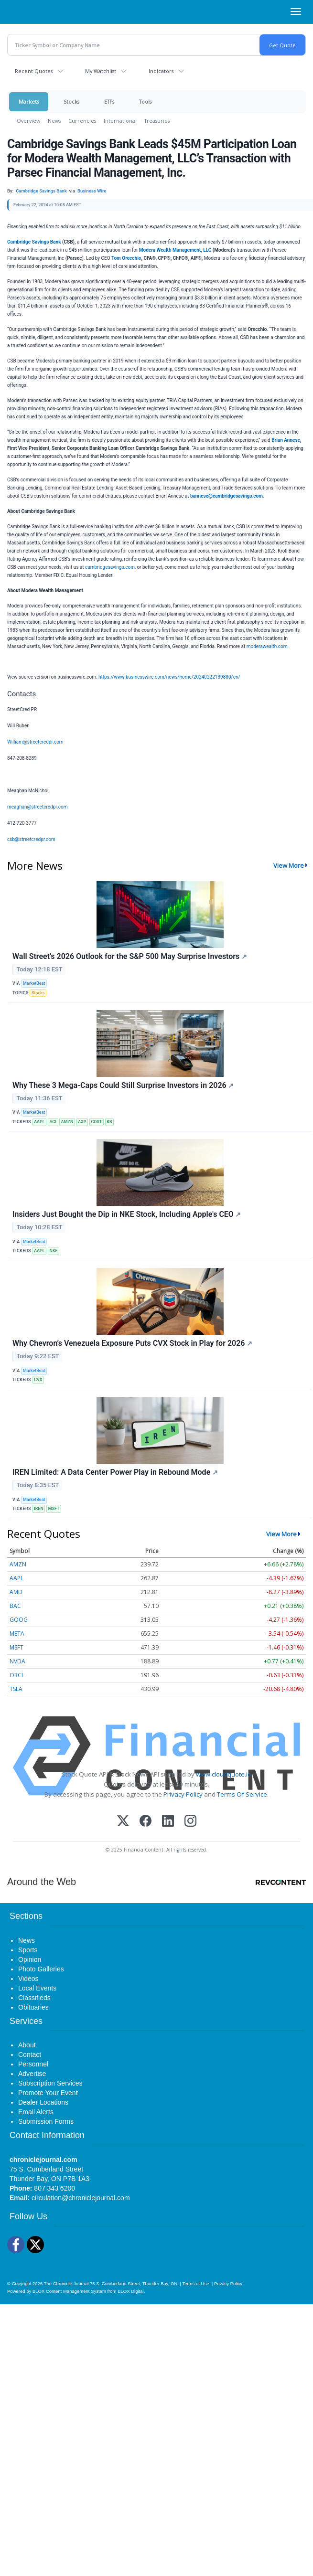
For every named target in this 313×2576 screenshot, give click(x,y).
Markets (29, 101)
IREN (38, 1508)
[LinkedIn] (168, 1821)
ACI (53, 1121)
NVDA (17, 1661)
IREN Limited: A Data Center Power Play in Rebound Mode (115, 1472)
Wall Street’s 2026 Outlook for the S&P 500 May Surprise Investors (129, 956)
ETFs (109, 101)
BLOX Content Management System (69, 2291)
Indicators (161, 71)
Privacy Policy (183, 1794)
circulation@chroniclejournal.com (81, 2198)
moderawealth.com (267, 646)
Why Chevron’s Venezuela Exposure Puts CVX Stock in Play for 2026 (132, 1343)
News (54, 120)
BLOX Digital (130, 2291)
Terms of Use (195, 2283)
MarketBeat (34, 983)
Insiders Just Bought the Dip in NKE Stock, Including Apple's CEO (126, 1214)
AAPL (39, 1121)
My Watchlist (100, 71)
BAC (15, 1606)
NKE (54, 1250)
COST (96, 1121)
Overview (28, 120)
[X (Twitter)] (123, 1821)
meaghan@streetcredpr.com (37, 806)
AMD (16, 1592)
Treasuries (157, 120)
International (120, 120)
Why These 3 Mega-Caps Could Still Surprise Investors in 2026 (123, 1085)
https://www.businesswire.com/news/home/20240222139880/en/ (169, 677)
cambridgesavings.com (110, 567)
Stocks (71, 101)
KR (109, 1121)
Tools (145, 101)
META (17, 1633)
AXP (82, 1121)
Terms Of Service (242, 1794)
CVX (38, 1379)
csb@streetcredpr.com (31, 839)
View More (288, 865)
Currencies (82, 120)
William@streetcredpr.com (35, 742)
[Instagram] (190, 1821)
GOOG (19, 1620)
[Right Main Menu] (296, 11)
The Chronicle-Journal (66, 2283)
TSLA (16, 1689)
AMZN (67, 1121)
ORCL (17, 1675)
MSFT (54, 1508)
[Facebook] (145, 1821)
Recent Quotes (34, 71)
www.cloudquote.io (223, 1774)
